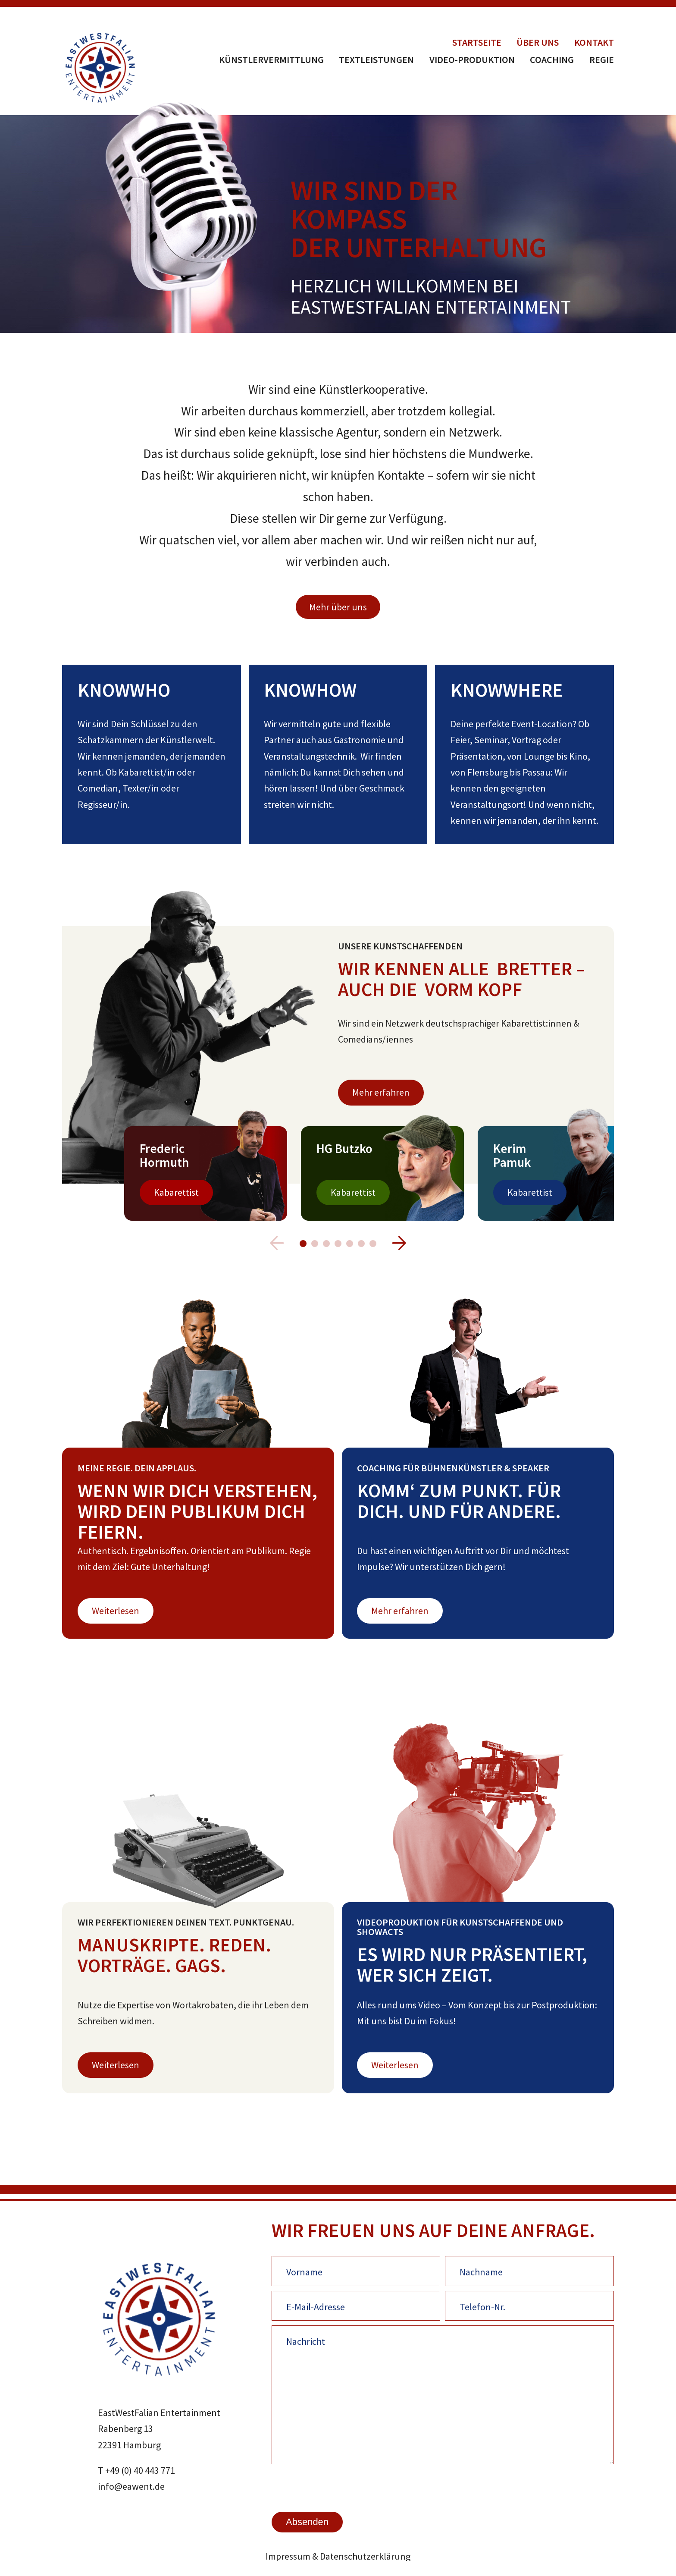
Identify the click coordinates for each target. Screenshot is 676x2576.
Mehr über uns (338, 607)
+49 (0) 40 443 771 (140, 2470)
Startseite (476, 42)
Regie (601, 59)
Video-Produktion (472, 59)
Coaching (552, 59)
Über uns (537, 42)
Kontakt (594, 42)
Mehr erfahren (381, 1092)
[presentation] (337, 2487)
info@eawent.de (131, 2486)
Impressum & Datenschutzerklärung (338, 2556)
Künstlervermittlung (271, 59)
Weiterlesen (115, 1611)
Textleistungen (376, 59)
